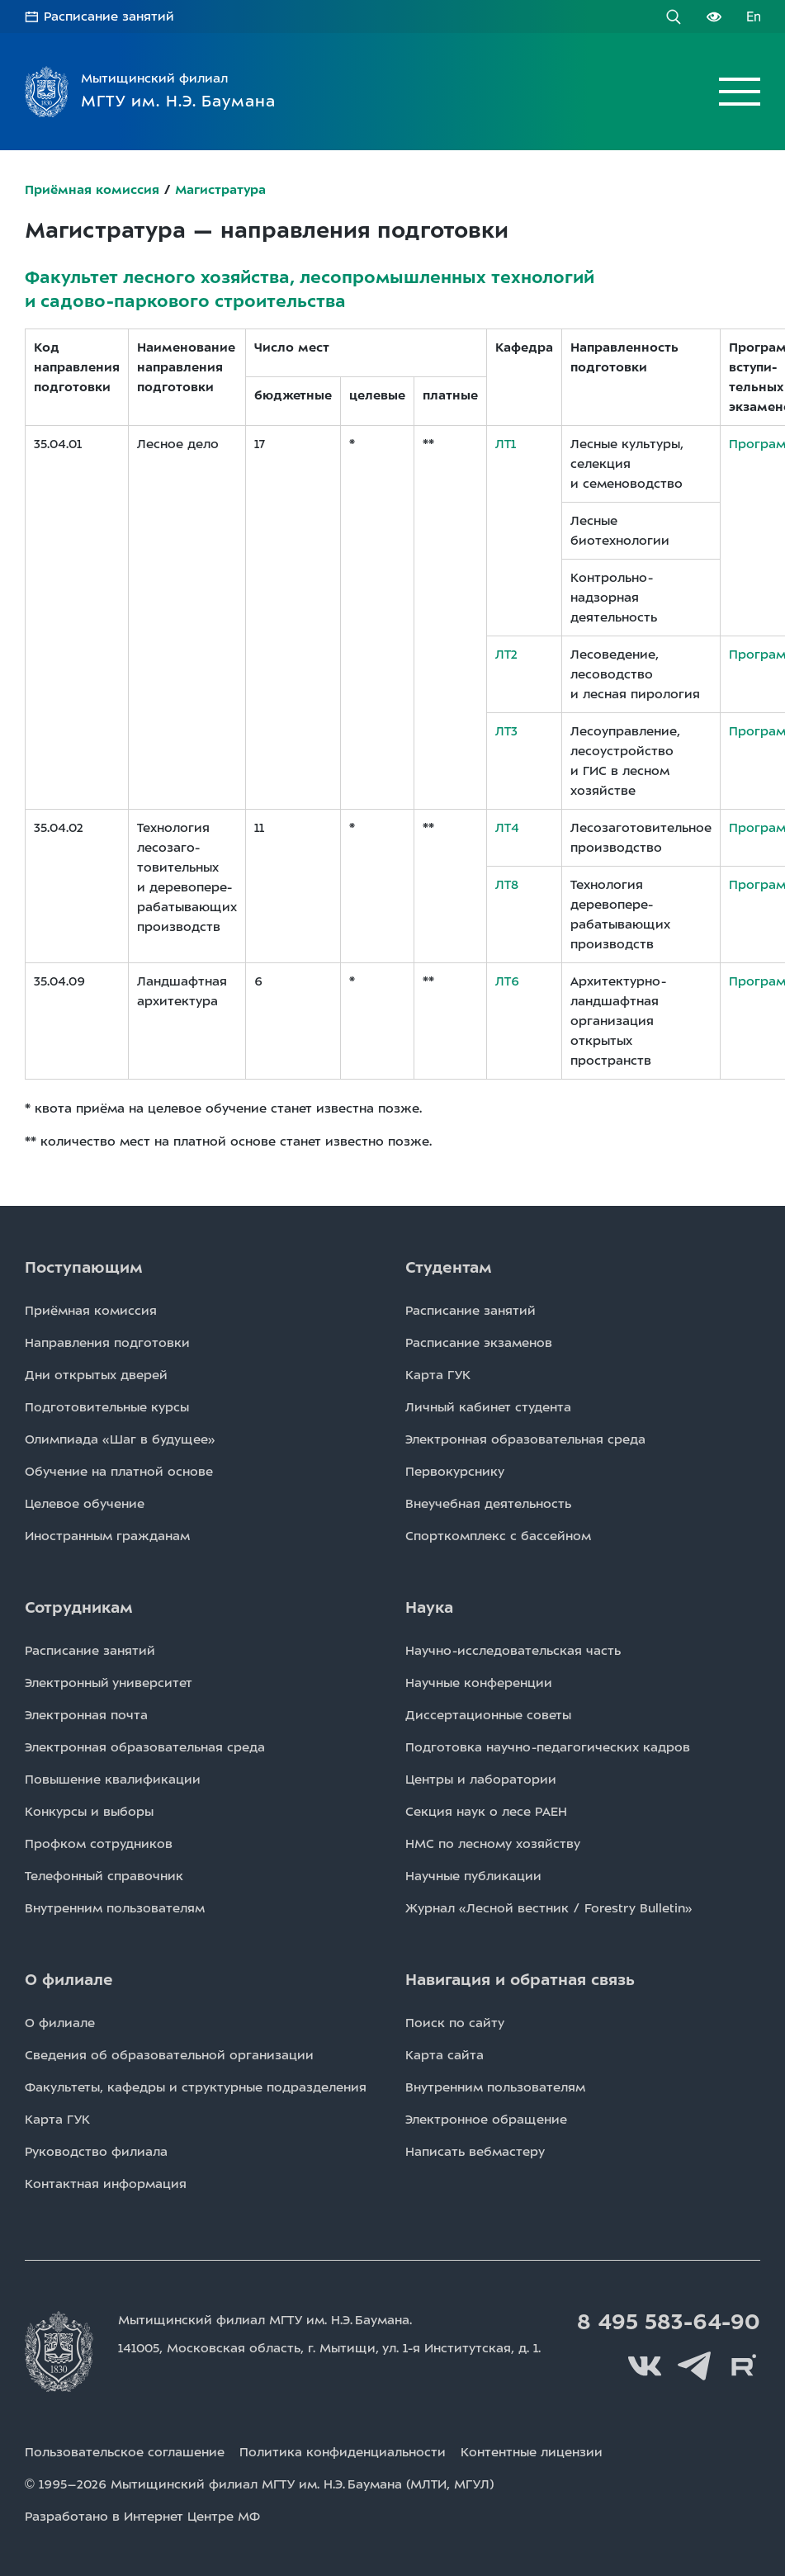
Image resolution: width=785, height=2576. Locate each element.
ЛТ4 (507, 827)
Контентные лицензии (532, 2452)
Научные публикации (473, 1876)
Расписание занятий (109, 16)
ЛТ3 (506, 731)
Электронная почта (86, 1715)
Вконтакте (644, 2366)
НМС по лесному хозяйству (492, 1843)
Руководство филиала (96, 2151)
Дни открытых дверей (96, 1375)
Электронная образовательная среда (525, 1439)
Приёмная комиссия (92, 189)
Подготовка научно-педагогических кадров (547, 1747)
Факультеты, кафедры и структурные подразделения (195, 2087)
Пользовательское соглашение (125, 2452)
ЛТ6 (507, 981)
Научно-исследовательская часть (513, 1650)
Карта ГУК (438, 1375)
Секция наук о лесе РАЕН (486, 1811)
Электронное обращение (486, 2119)
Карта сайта (444, 2055)
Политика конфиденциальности (342, 2452)
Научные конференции (478, 1683)
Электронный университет (108, 1683)
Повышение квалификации (113, 1779)
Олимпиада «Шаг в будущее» (120, 1439)
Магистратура (220, 189)
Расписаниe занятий (470, 1310)
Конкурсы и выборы (89, 1811)
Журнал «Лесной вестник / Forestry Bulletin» (549, 1908)
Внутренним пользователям (115, 1908)
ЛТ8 (506, 884)
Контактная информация (106, 2184)
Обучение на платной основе (119, 1471)
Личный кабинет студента (488, 1407)
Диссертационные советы (488, 1715)
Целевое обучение (84, 1503)
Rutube (743, 2366)
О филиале (60, 2023)
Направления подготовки (107, 1342)
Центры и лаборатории (480, 1779)
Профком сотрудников (99, 1843)
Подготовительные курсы (107, 1407)
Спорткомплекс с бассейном (498, 1536)
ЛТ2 (506, 654)
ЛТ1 (505, 444)
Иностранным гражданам (107, 1536)
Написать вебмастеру (475, 2151)
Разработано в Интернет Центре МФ (142, 2516)
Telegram (694, 2366)
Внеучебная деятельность (488, 1503)
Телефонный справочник (104, 1876)
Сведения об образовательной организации (169, 2055)
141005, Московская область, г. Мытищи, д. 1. (329, 2348)
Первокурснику (454, 1471)
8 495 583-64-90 (668, 2321)
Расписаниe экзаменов (478, 1342)
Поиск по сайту (454, 2023)
